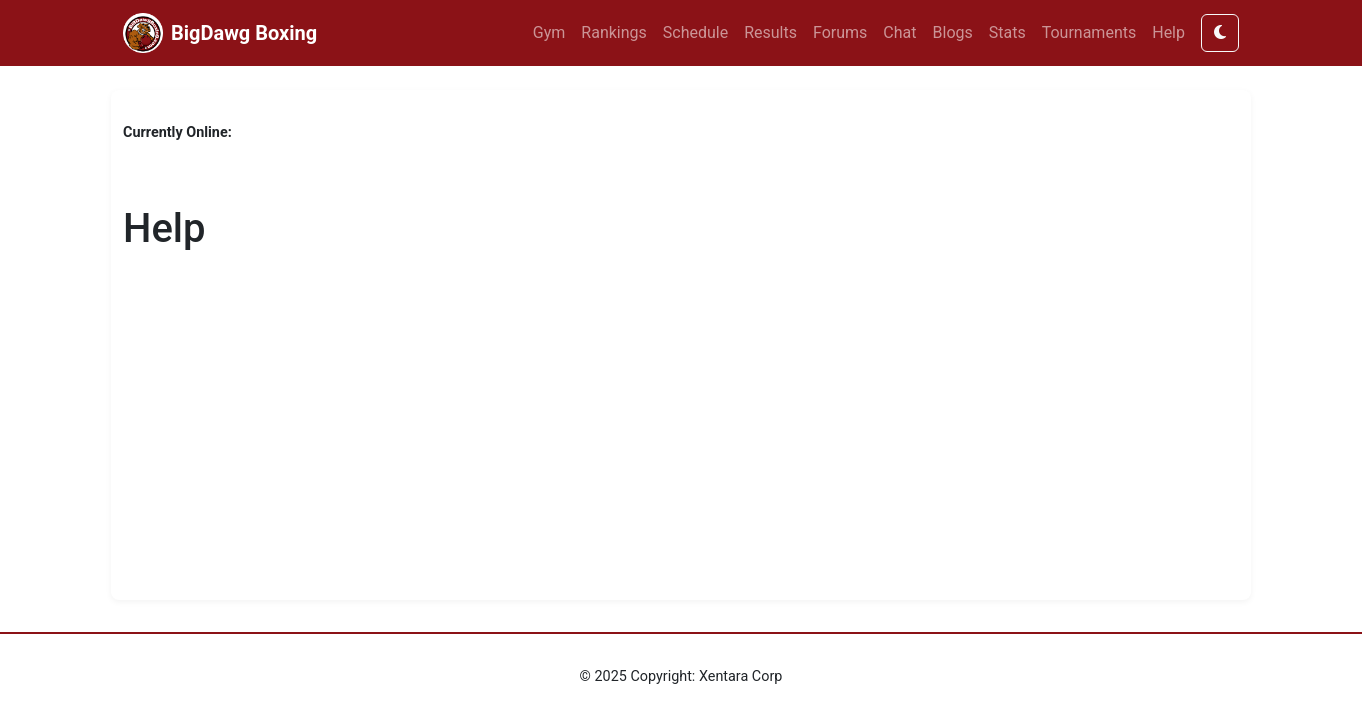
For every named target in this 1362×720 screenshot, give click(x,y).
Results (770, 32)
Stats (1007, 32)
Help (1168, 32)
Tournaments (1089, 32)
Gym (549, 32)
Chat (899, 32)
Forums (840, 32)
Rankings (613, 32)
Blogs (953, 32)
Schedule (695, 32)
